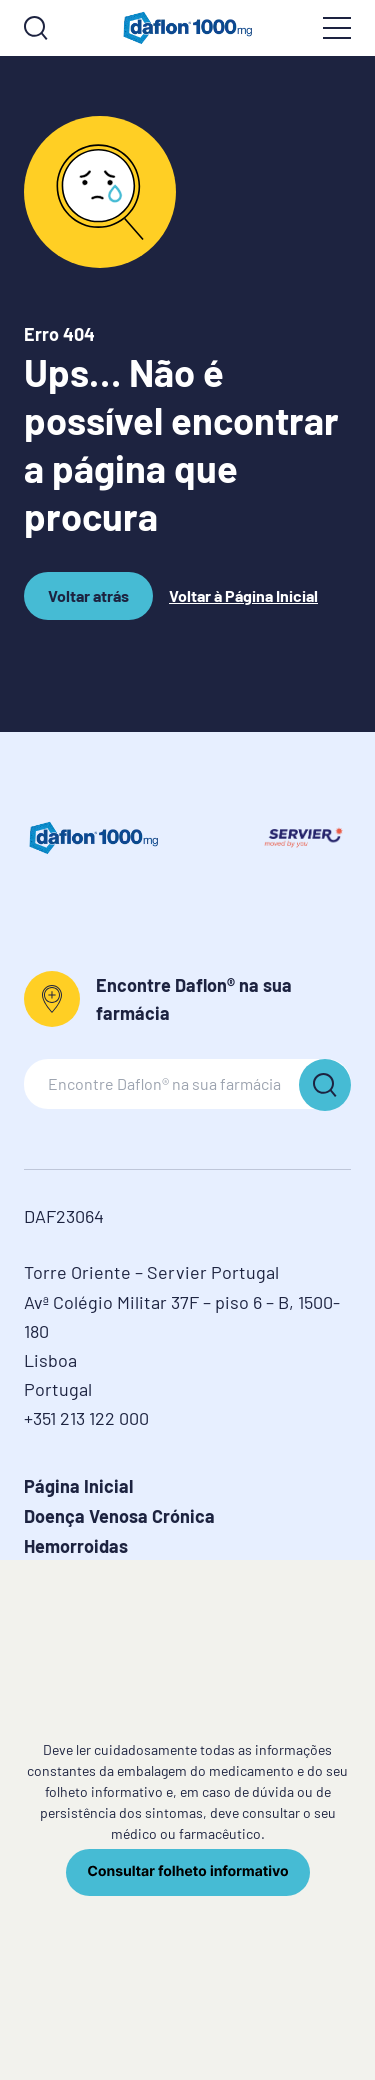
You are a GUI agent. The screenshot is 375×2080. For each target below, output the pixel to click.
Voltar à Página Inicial (243, 595)
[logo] (187, 28)
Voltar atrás (89, 603)
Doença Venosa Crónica (119, 1516)
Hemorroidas (76, 1546)
